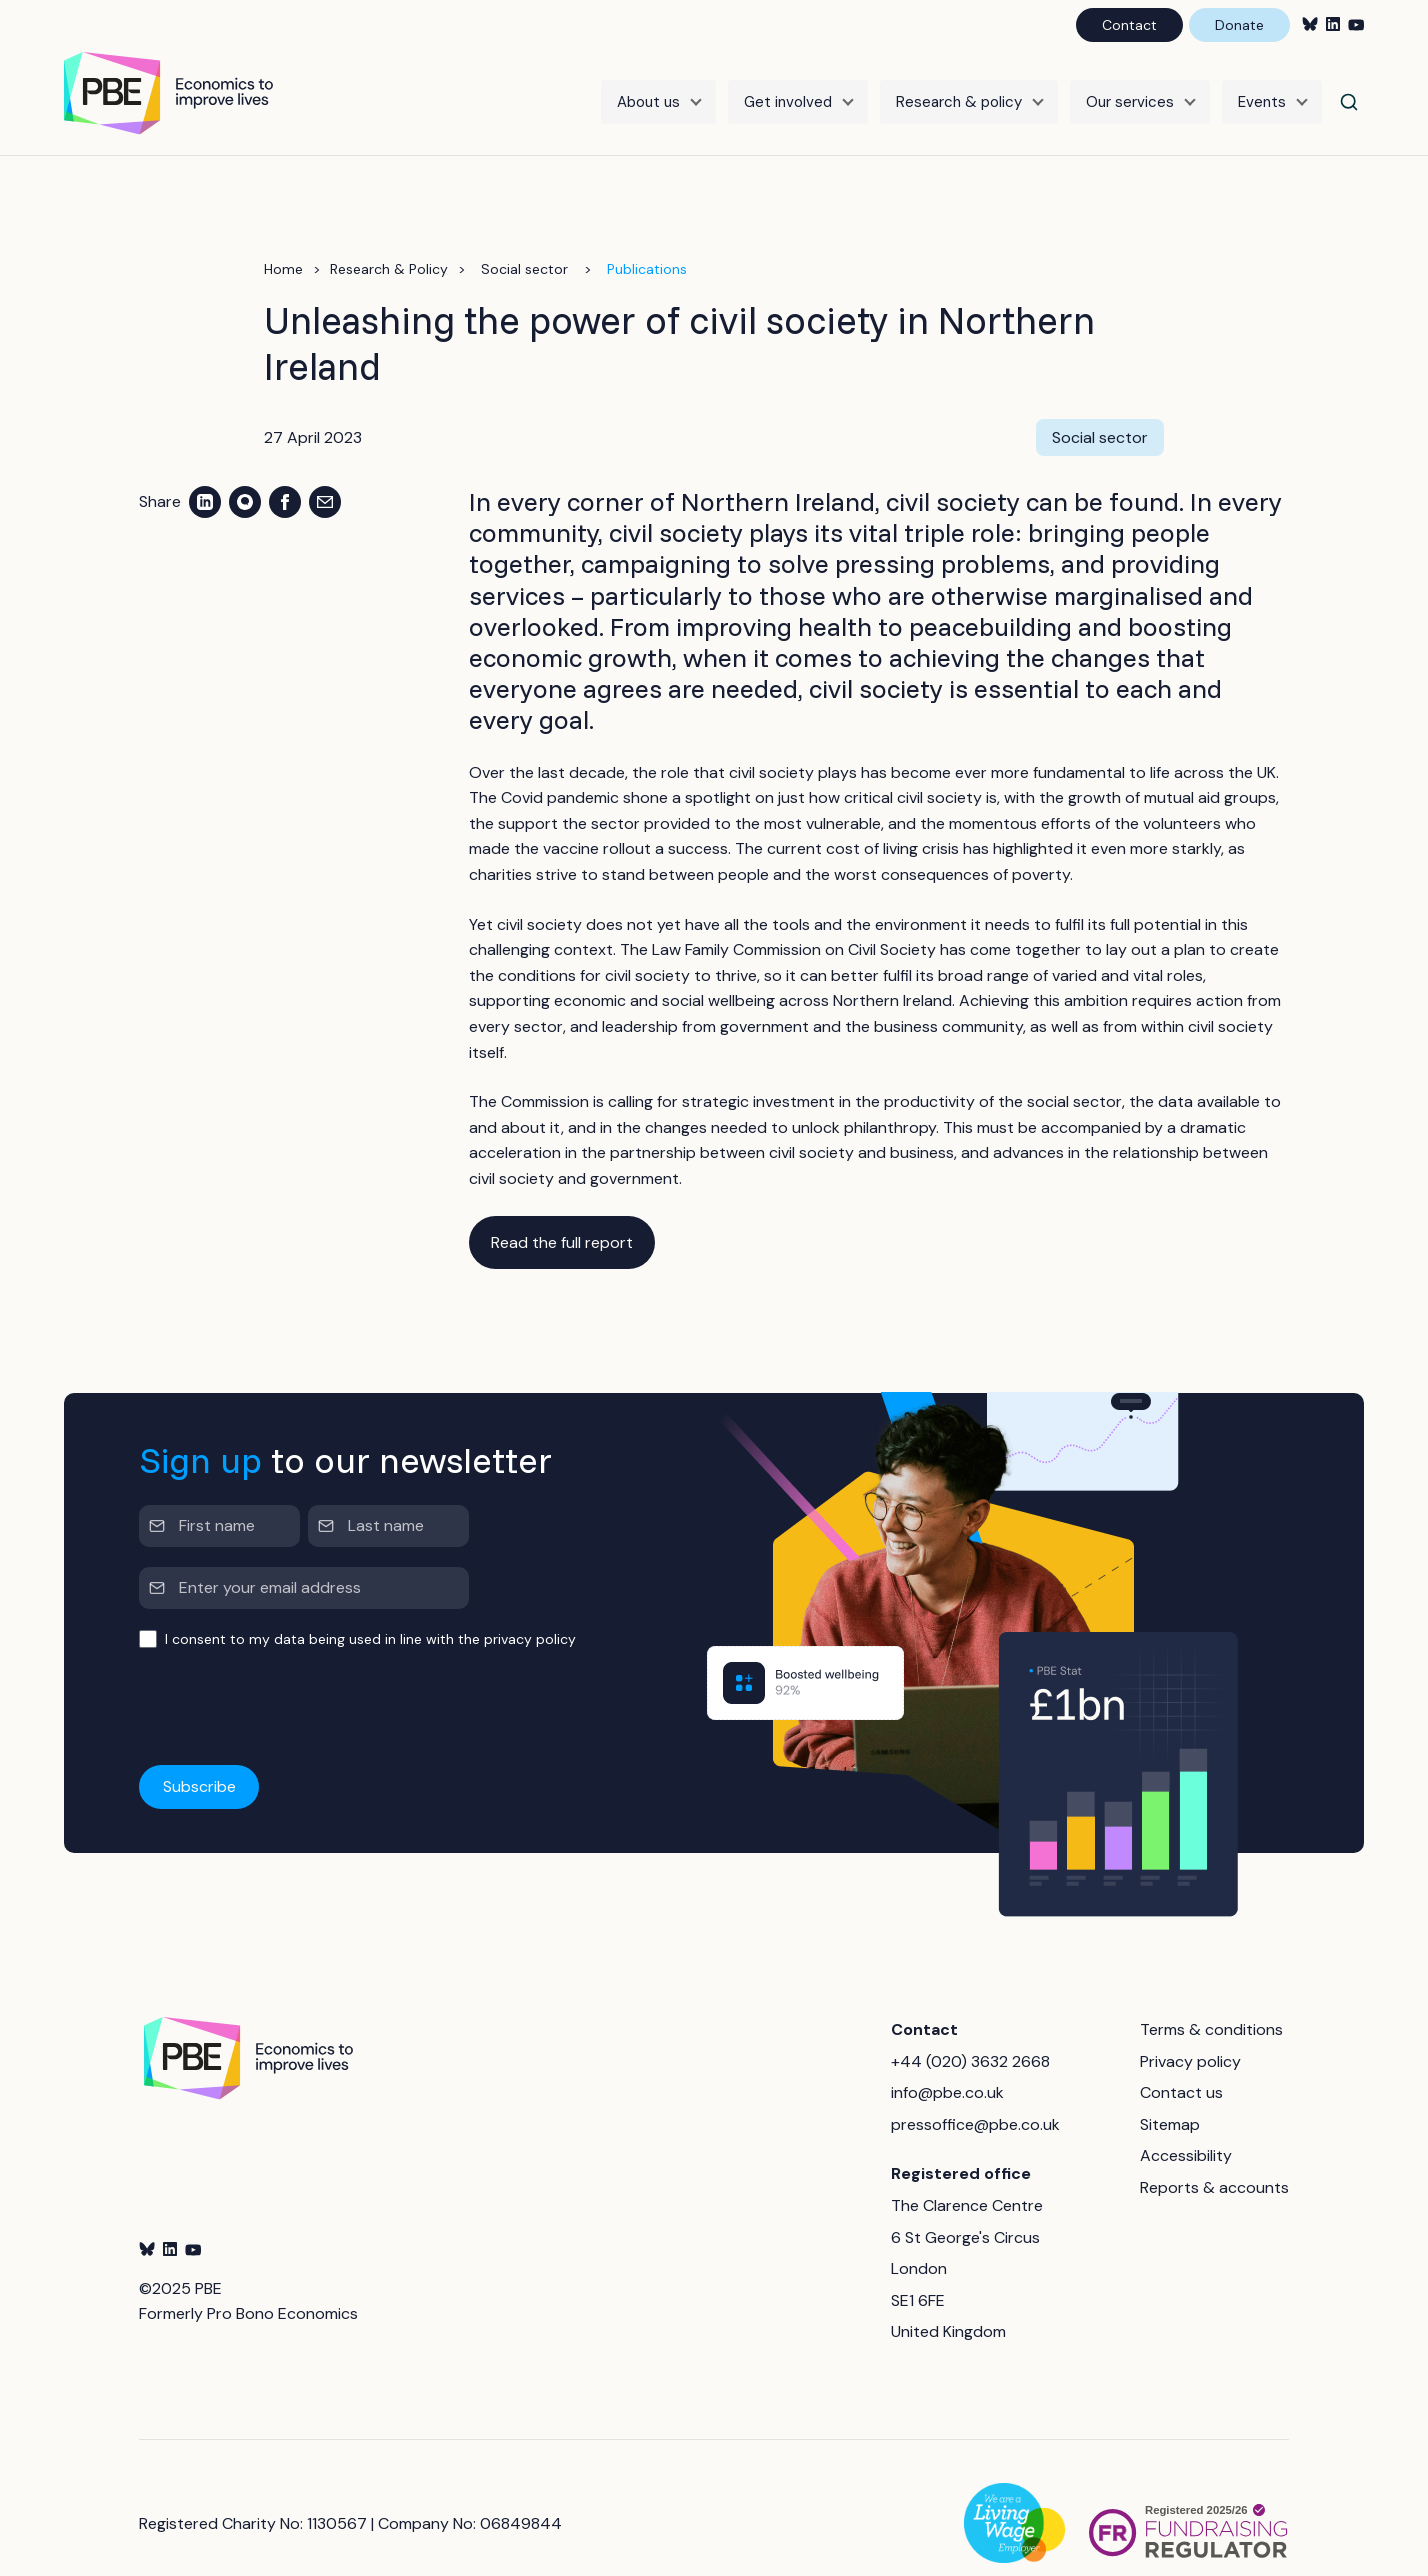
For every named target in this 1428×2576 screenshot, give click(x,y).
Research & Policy (389, 238)
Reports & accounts (1214, 2156)
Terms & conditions (1211, 1998)
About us (648, 87)
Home (283, 238)
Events (1262, 87)
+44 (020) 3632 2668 (970, 2030)
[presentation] (291, 1677)
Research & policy (959, 87)
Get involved (788, 87)
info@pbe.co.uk (947, 2061)
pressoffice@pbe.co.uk (975, 2093)
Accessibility (1186, 2125)
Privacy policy (1190, 2030)
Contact (1129, 25)
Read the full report (562, 1211)
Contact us (1181, 2061)
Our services (1130, 87)
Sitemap (1170, 2093)
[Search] (1349, 87)
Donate (1239, 25)
